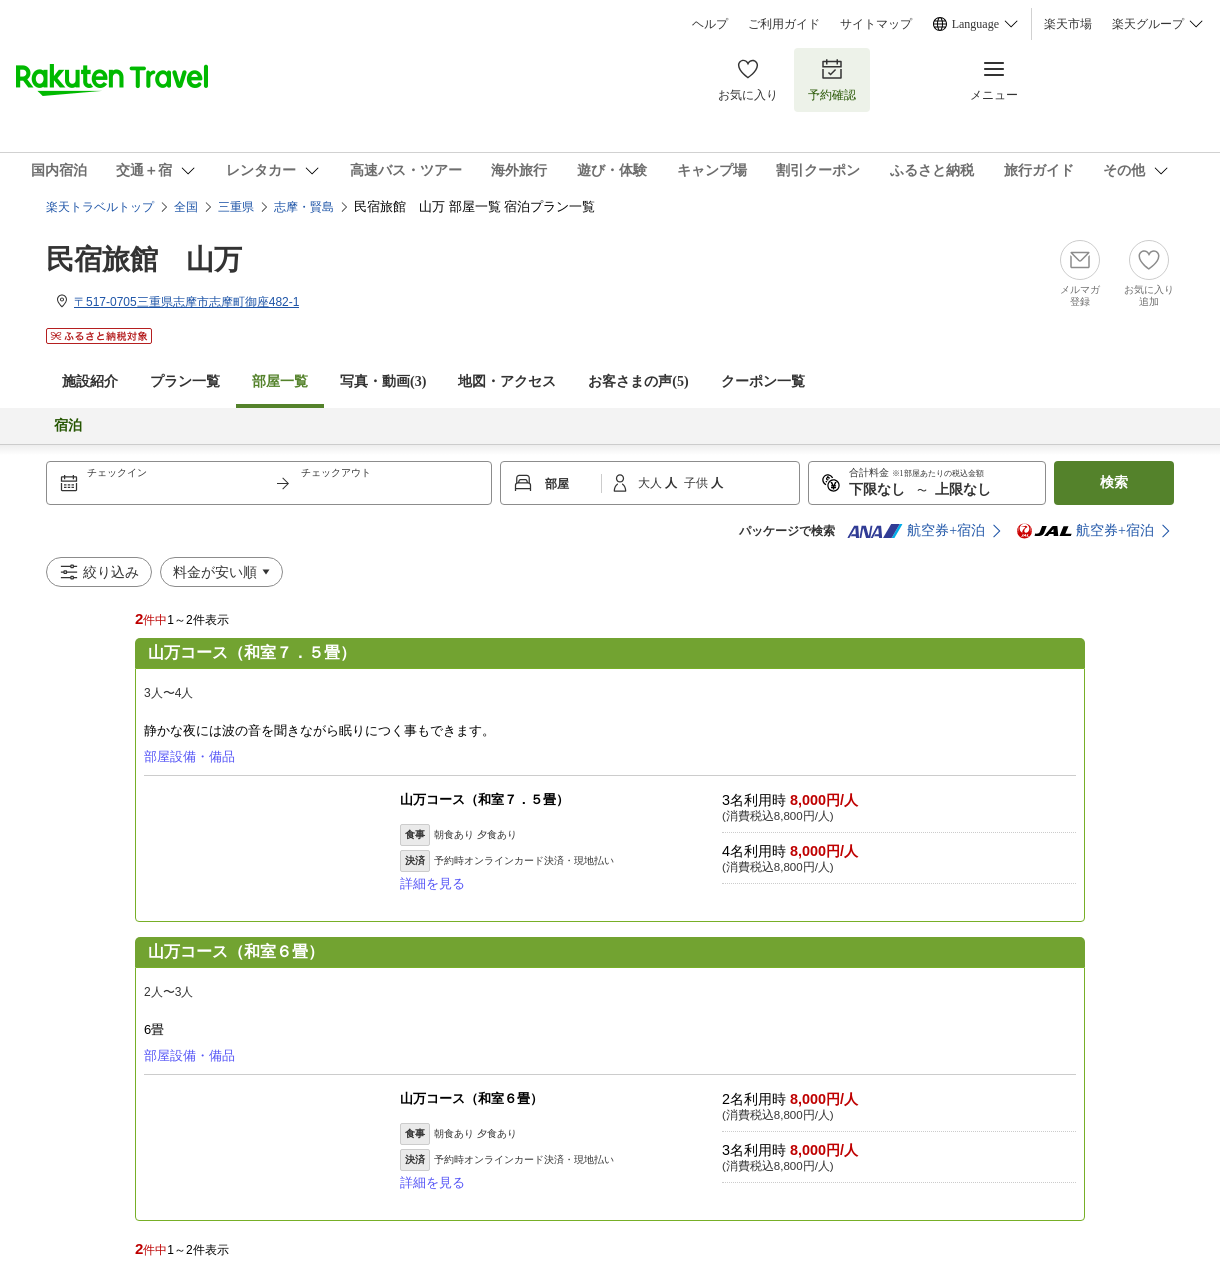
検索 (1114, 482)
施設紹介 (90, 381)
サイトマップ (876, 24)
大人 (651, 483)
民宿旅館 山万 (144, 259)
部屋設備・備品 (189, 756)
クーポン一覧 (763, 381)
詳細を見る (432, 883)
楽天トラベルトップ (100, 207)
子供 (697, 483)
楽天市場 (1068, 24)
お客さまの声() (638, 381)
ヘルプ (710, 24)
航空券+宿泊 (916, 531)
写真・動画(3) (383, 381)
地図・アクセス (507, 381)
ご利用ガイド (784, 24)
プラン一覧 (185, 381)
